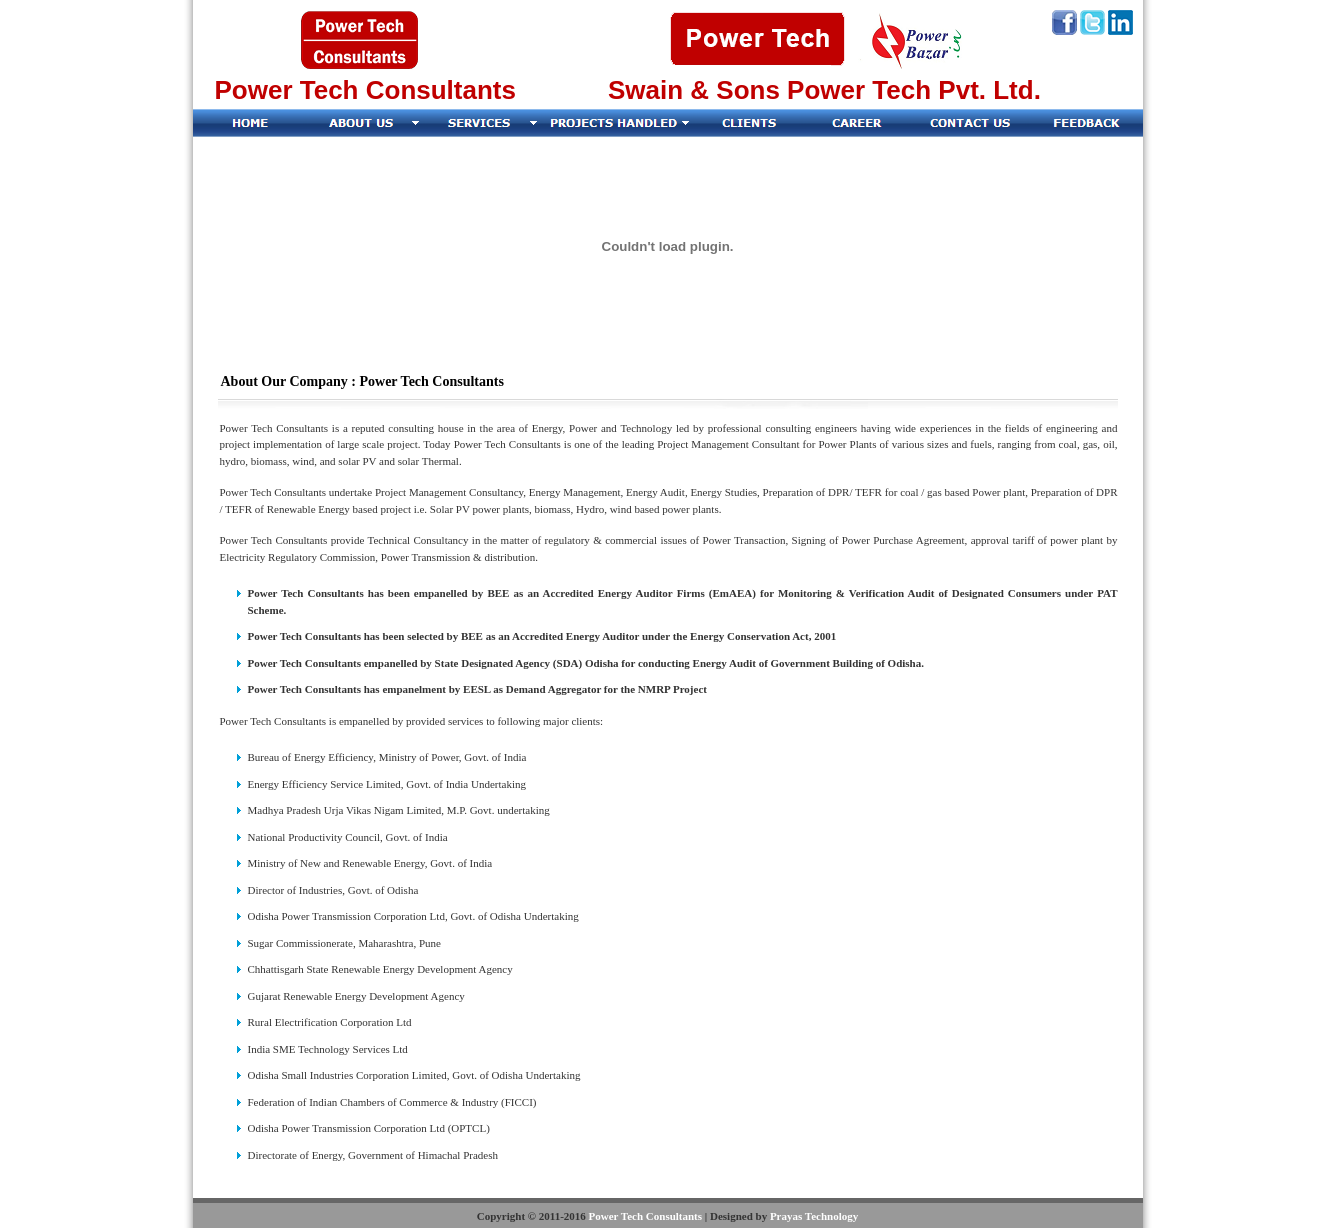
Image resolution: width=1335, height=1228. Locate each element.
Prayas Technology (814, 1216)
